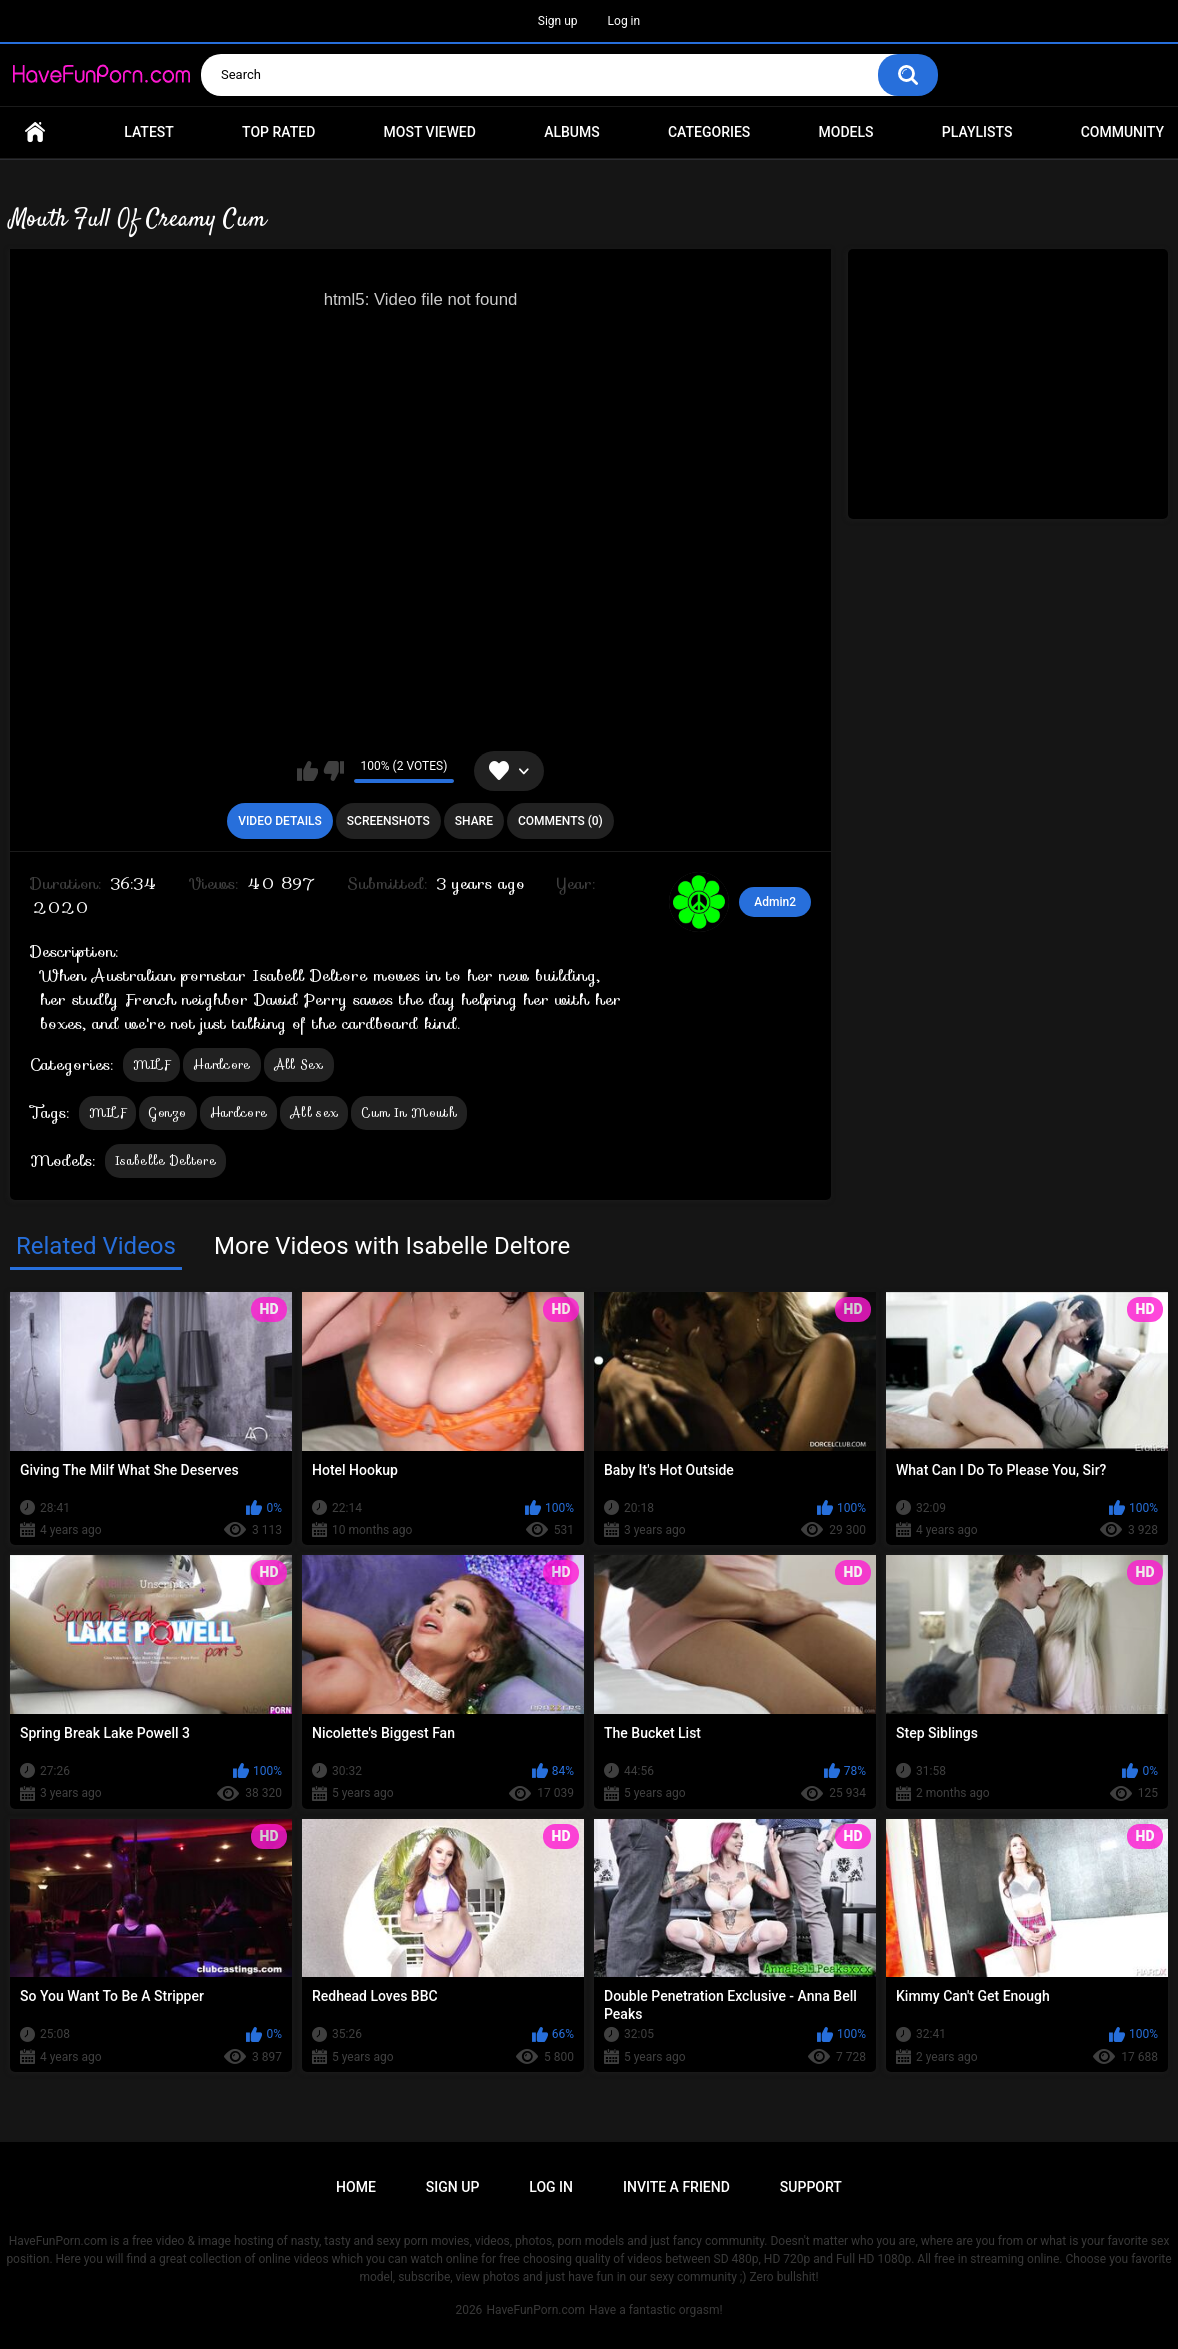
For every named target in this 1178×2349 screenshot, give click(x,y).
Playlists (977, 132)
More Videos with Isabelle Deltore (392, 1246)
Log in (624, 21)
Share (474, 821)
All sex (314, 1112)
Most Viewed (430, 132)
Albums (572, 132)
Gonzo (168, 1112)
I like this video (307, 771)
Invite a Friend (676, 2187)
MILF (151, 1064)
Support (811, 2187)
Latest (149, 132)
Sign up (558, 21)
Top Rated (278, 132)
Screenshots (388, 821)
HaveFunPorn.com (535, 2310)
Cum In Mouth (409, 1112)
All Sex (299, 1064)
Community (1122, 132)
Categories (709, 132)
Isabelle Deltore (165, 1160)
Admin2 (775, 902)
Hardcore (221, 1064)
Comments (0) (560, 821)
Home (35, 132)
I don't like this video (333, 771)
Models (846, 132)
